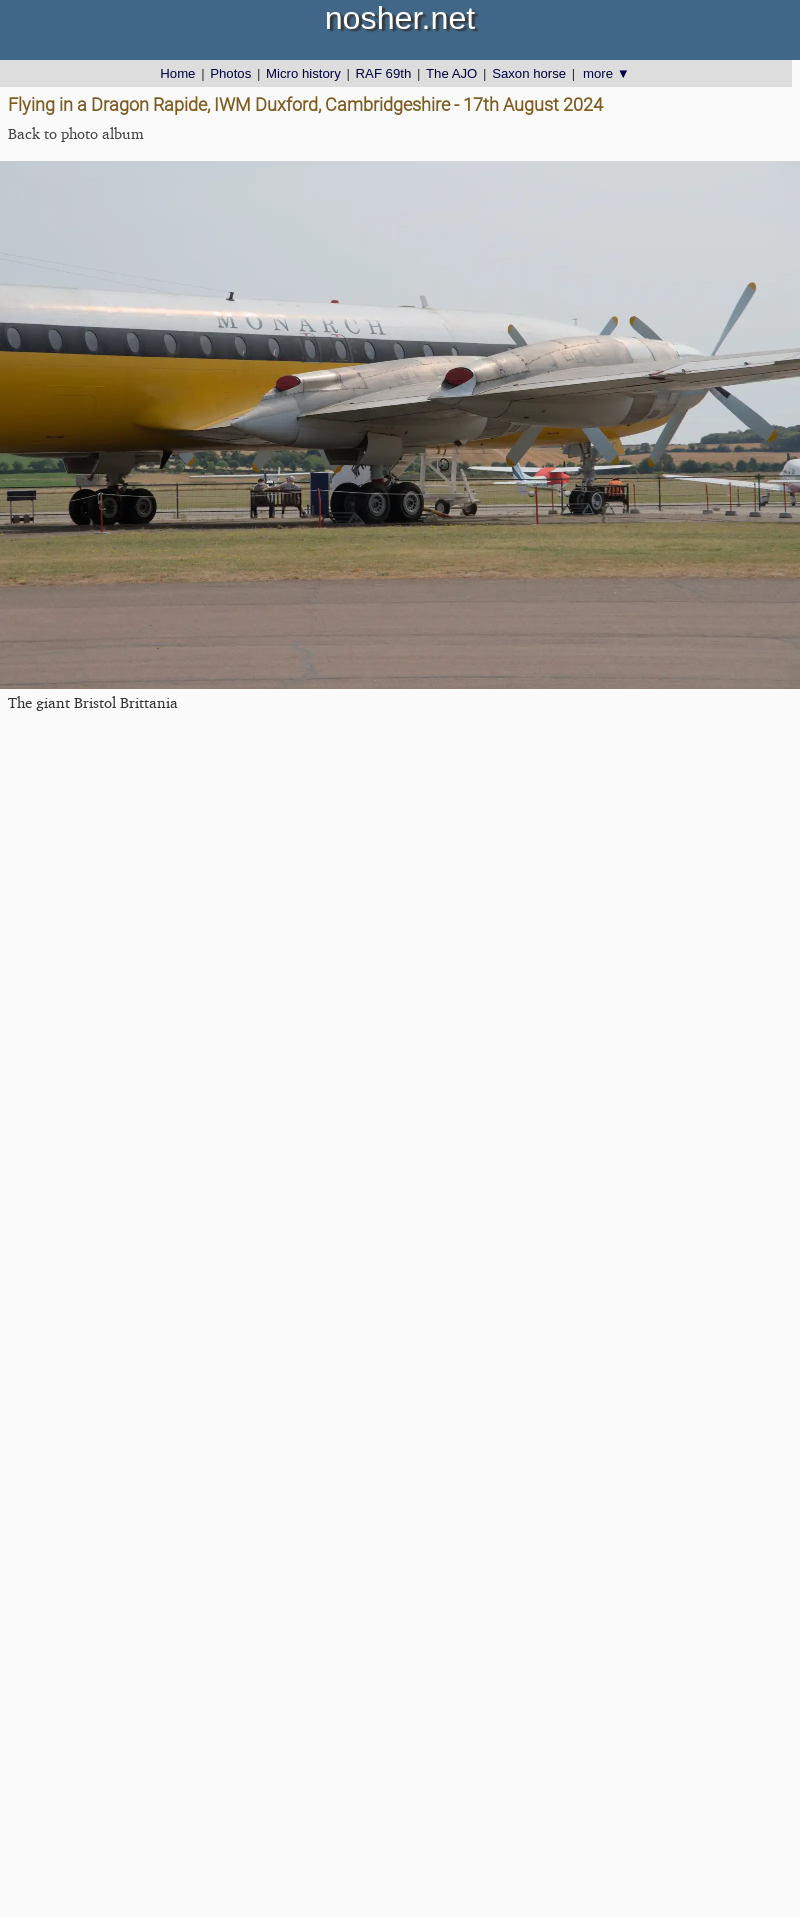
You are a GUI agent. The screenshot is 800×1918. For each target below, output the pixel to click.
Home (177, 73)
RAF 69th (384, 73)
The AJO (451, 73)
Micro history (303, 73)
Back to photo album (76, 133)
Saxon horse (529, 73)
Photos (230, 73)
